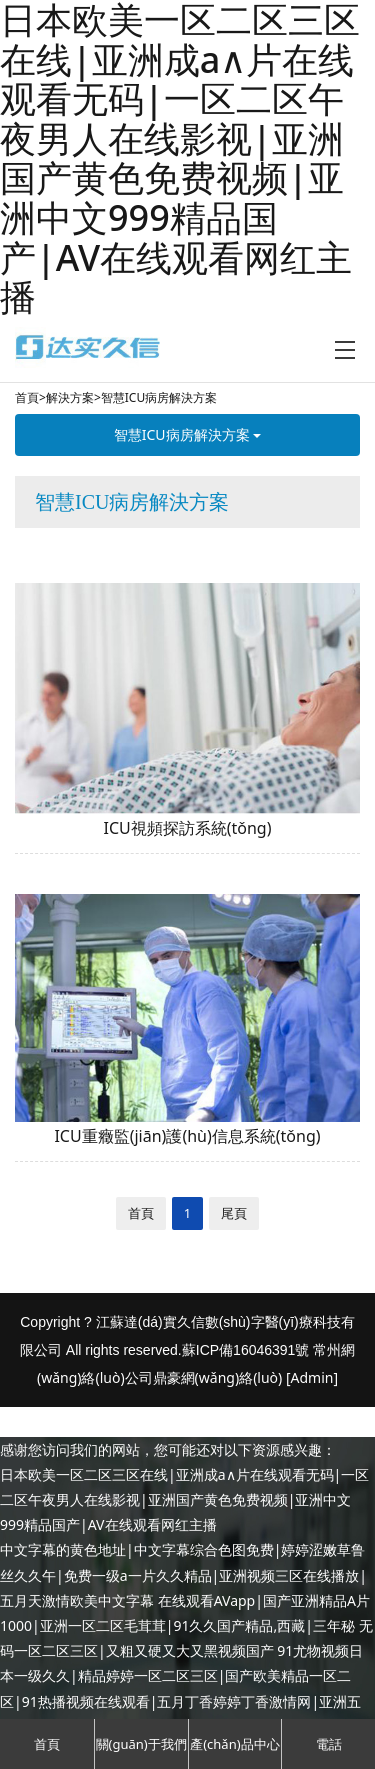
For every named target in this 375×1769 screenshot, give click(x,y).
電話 (329, 1744)
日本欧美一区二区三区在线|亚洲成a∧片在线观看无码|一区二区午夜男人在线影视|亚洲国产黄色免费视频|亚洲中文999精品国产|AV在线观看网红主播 (184, 1499)
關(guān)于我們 (141, 1744)
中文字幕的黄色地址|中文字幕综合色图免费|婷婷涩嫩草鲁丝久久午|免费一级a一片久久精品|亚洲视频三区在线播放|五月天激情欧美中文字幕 (183, 1574)
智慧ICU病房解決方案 (159, 397)
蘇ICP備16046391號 (246, 1350)
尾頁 (234, 1213)
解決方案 (70, 397)
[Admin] (312, 1377)
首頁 (27, 397)
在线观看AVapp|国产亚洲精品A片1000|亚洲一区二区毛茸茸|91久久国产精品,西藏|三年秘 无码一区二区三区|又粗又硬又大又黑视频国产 (186, 1625)
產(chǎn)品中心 (234, 1744)
